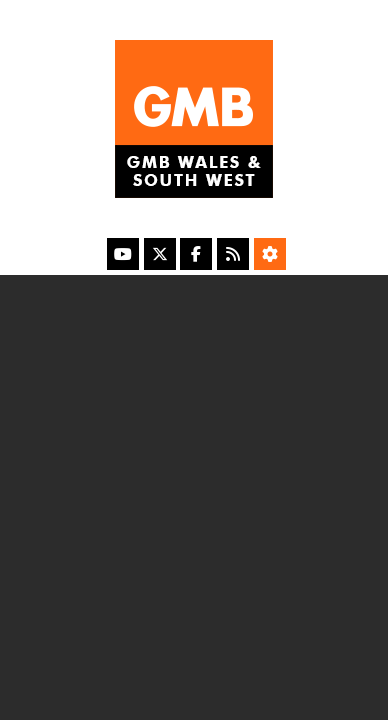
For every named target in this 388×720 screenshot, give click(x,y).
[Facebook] (196, 254)
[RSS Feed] (233, 254)
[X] (160, 254)
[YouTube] (123, 254)
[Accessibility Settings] (270, 254)
